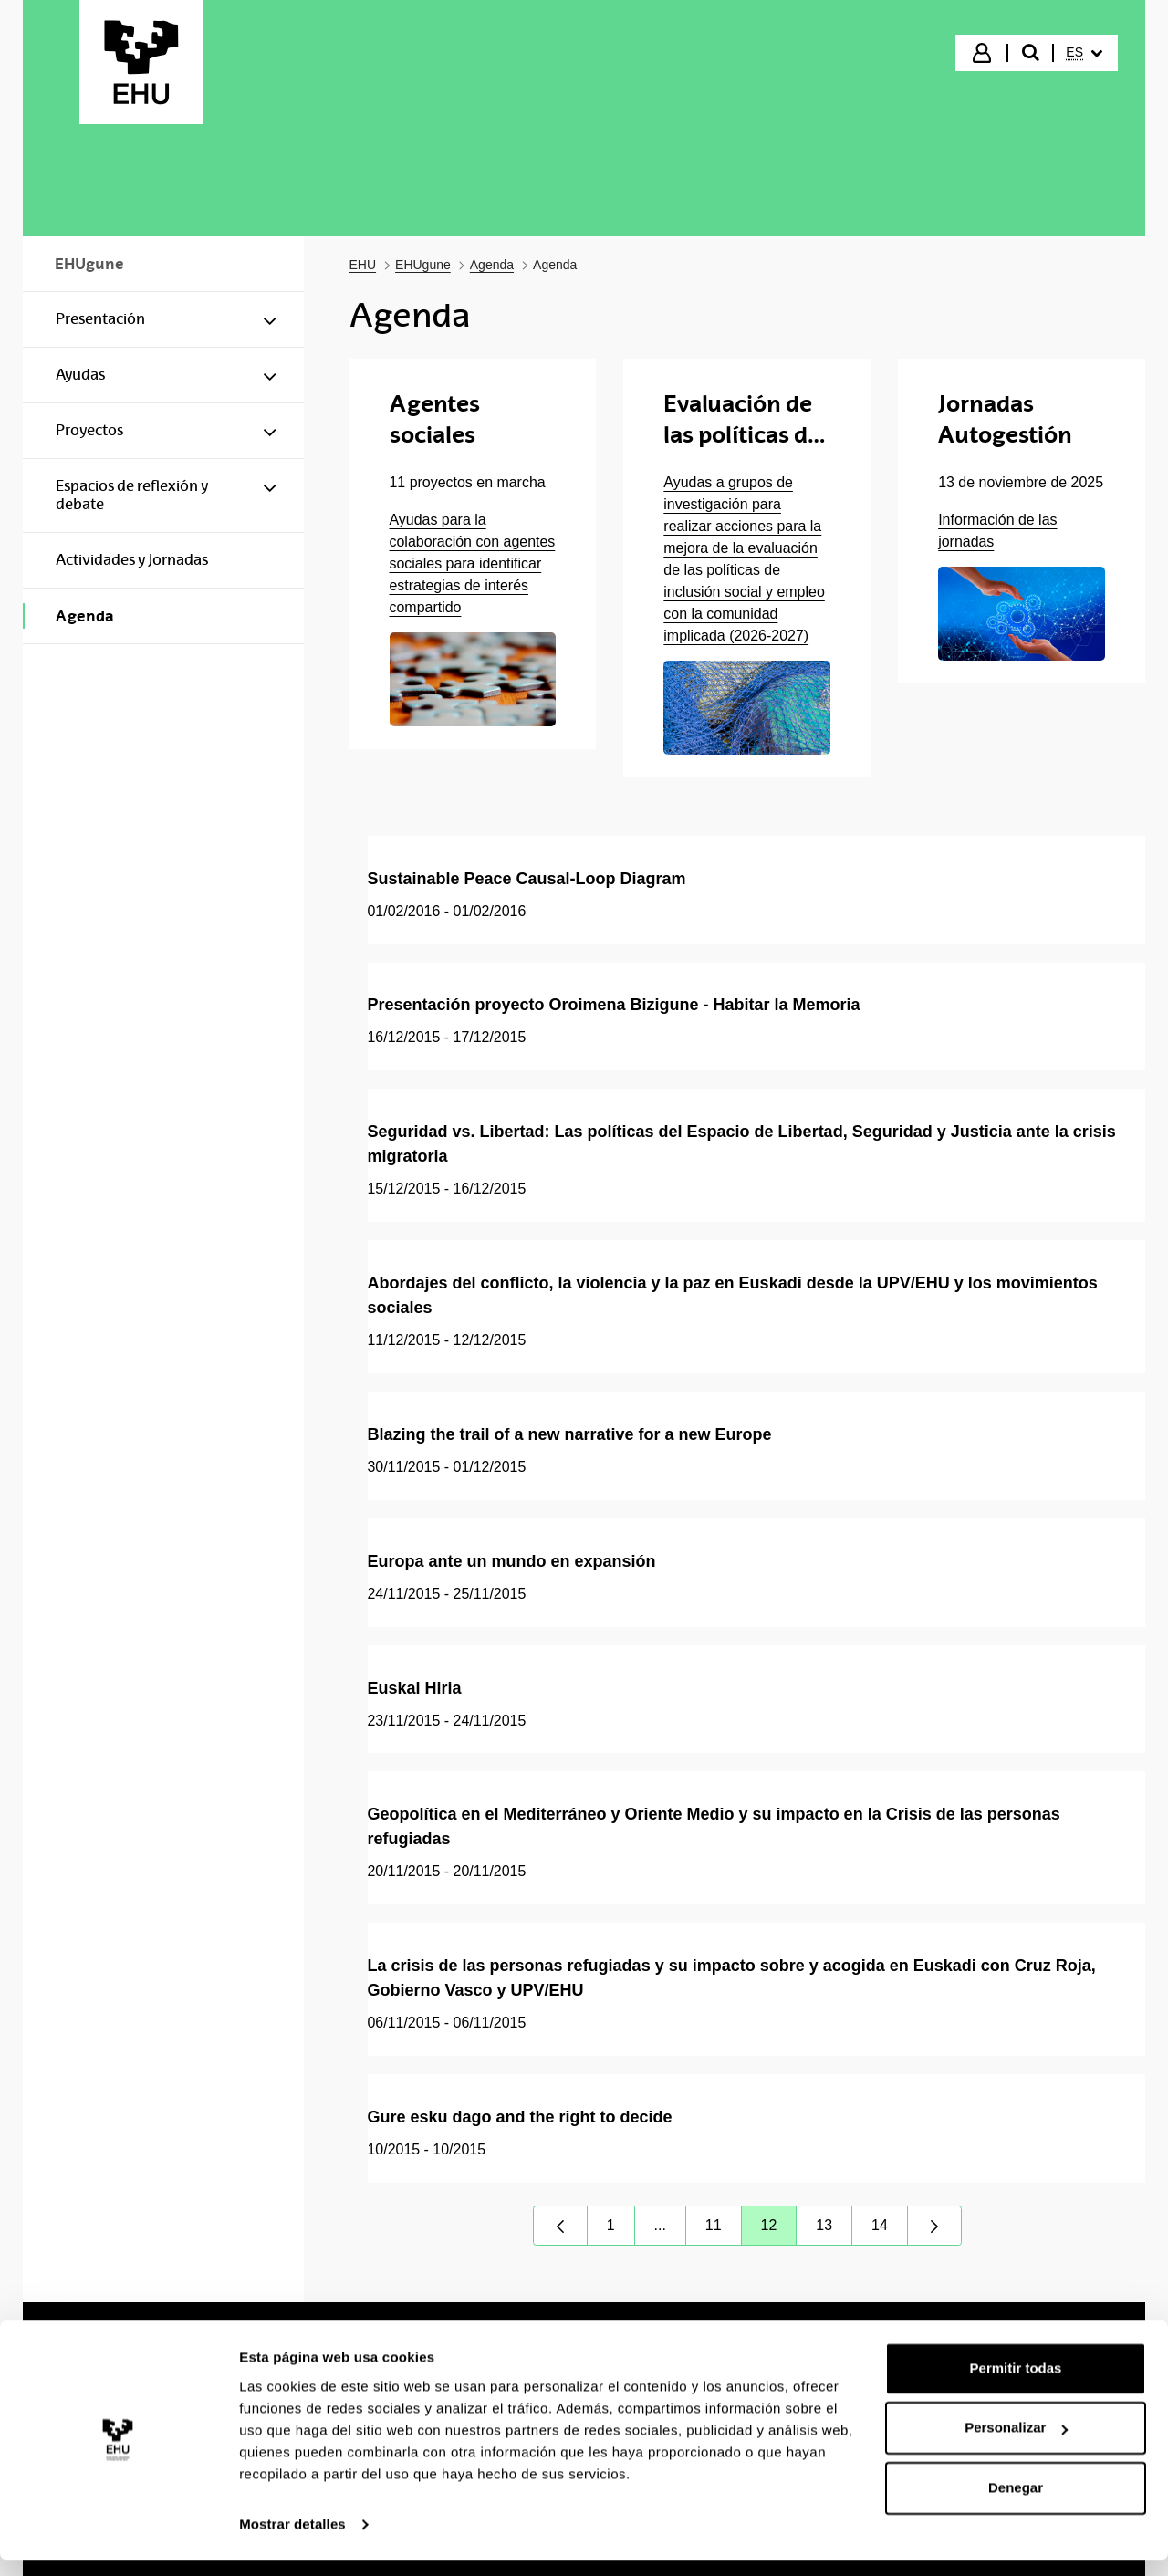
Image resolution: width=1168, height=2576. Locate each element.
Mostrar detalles (292, 2540)
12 (779, 2229)
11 (723, 2229)
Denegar (1015, 2503)
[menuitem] (1084, 53)
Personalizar (1016, 2443)
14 (889, 2229)
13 (834, 2229)
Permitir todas (1016, 2384)
